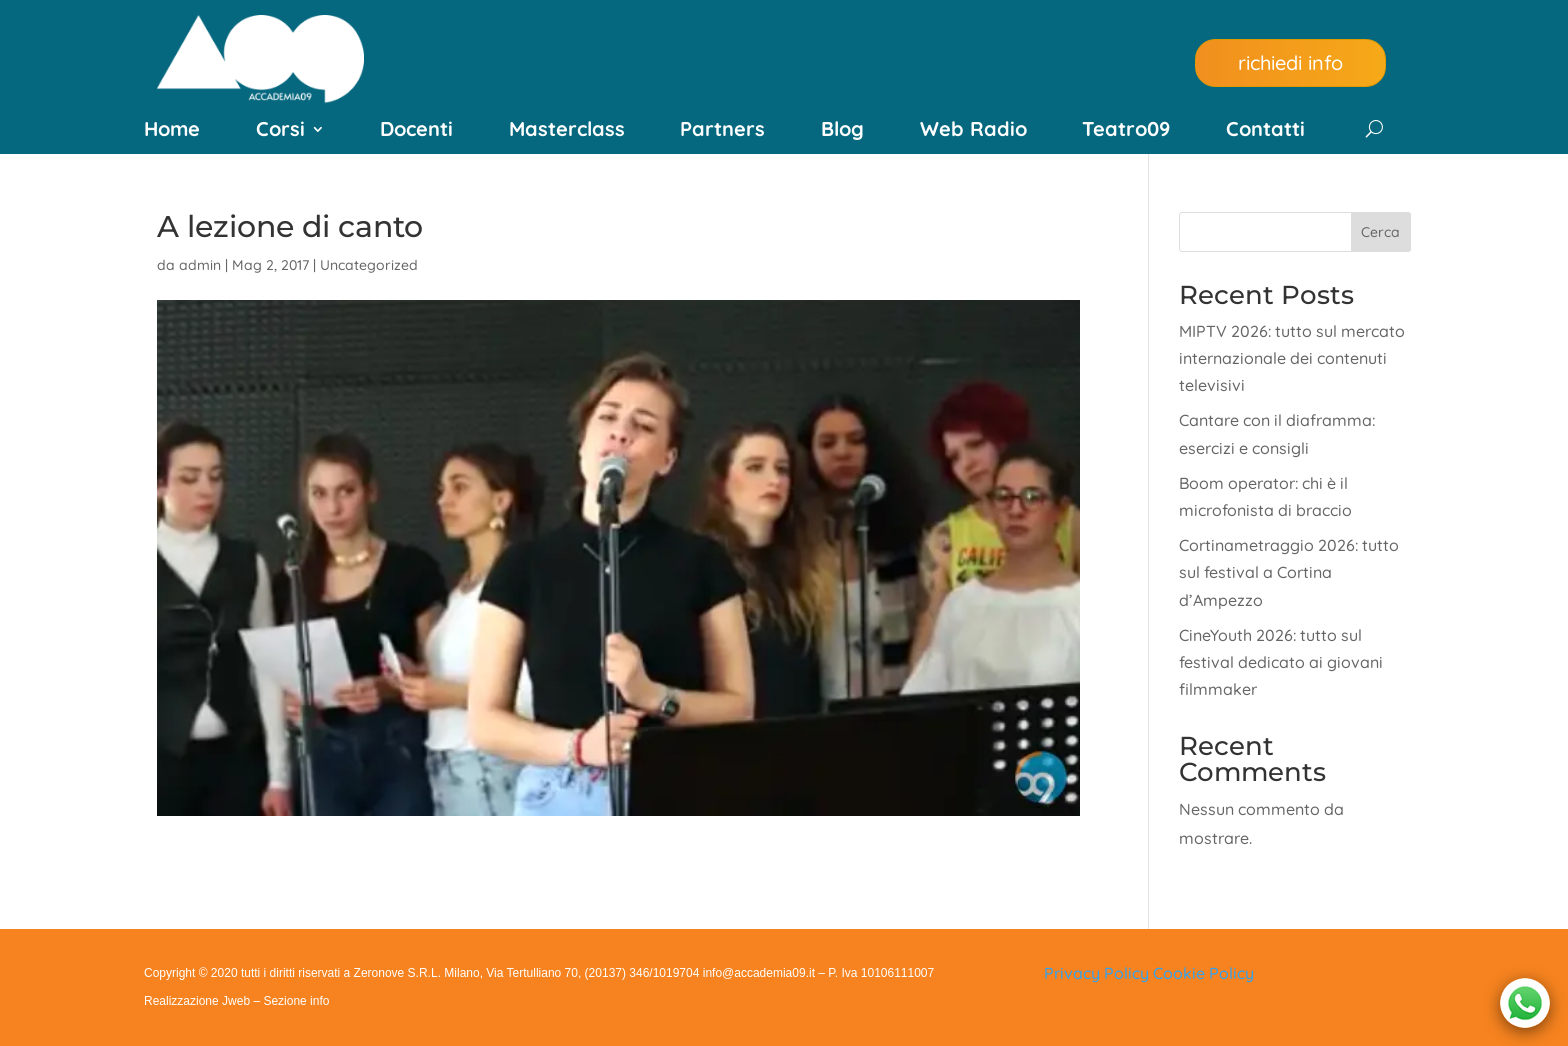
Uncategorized (369, 265)
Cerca (1380, 232)
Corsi (280, 131)
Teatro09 (1126, 131)
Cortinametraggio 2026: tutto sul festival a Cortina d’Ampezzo (1289, 572)
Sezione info (296, 1001)
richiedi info (1290, 62)
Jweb (236, 1001)
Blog (842, 131)
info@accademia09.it (759, 973)
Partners (722, 131)
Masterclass (567, 131)
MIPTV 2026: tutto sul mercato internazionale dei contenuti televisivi (1292, 358)
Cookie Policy (1203, 973)
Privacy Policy (1096, 973)
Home (172, 131)
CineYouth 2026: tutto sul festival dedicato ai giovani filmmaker (1281, 662)
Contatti (1265, 131)
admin (200, 265)
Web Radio (973, 131)
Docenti (416, 131)
